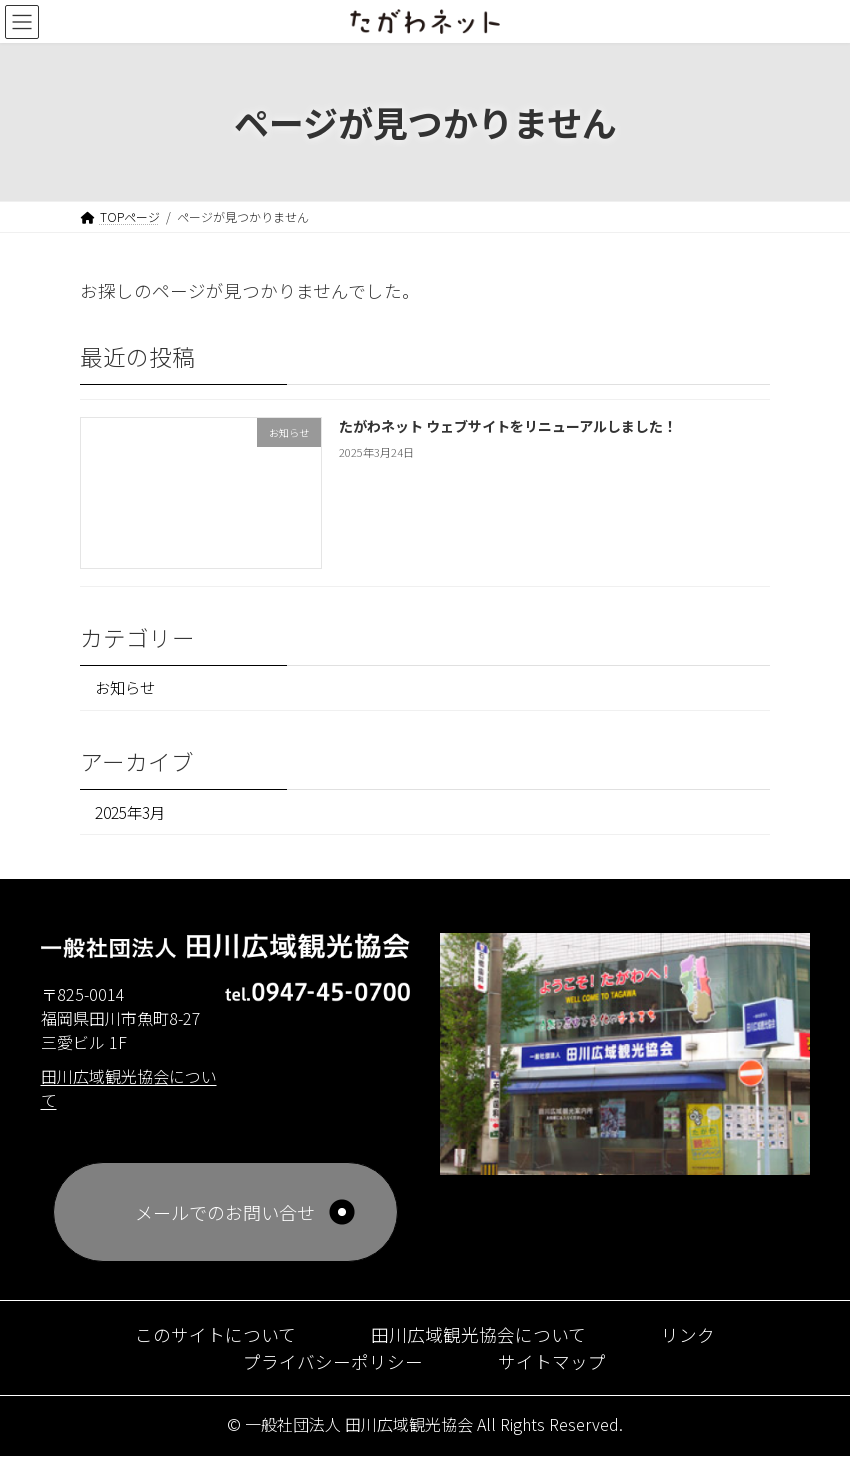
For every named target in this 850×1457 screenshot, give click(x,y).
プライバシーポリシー (333, 1362)
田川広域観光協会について (478, 1335)
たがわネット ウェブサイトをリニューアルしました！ (508, 426)
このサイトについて (215, 1335)
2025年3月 (130, 812)
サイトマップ (552, 1362)
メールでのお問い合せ (225, 1213)
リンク (688, 1335)
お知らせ (125, 688)
